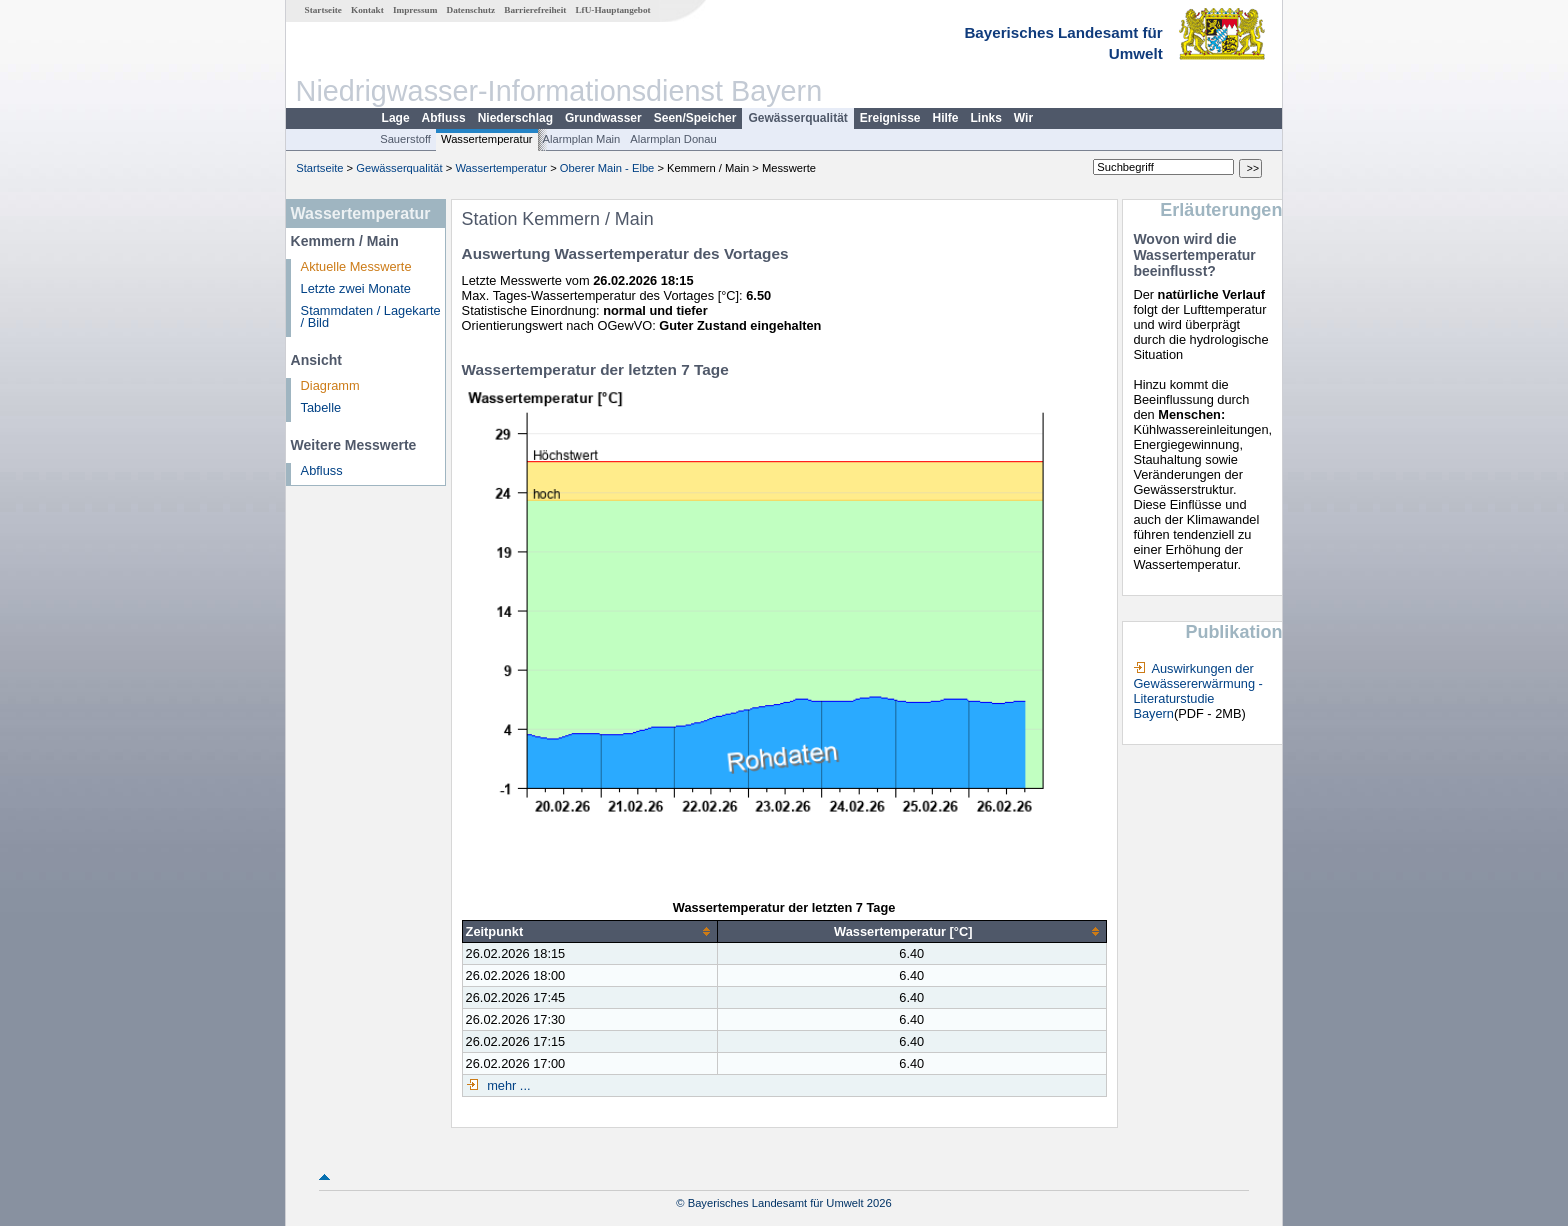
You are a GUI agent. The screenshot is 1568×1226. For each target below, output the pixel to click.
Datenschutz (471, 10)
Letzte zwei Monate (356, 288)
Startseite (323, 10)
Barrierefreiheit (535, 10)
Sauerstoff (405, 139)
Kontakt (367, 10)
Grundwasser (603, 118)
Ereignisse (890, 118)
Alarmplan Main (582, 139)
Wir (1023, 118)
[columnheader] (589, 932)
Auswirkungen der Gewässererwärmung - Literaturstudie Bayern (1197, 691)
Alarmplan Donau (673, 139)
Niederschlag (515, 118)
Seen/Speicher (695, 118)
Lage (396, 118)
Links (986, 118)
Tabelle (321, 407)
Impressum (415, 10)
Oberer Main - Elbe (607, 168)
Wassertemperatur (487, 139)
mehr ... (507, 1085)
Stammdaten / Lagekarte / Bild (371, 317)
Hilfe (946, 118)
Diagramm (330, 385)
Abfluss (444, 118)
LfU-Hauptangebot (612, 10)
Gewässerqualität (797, 118)
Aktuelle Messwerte (356, 266)
